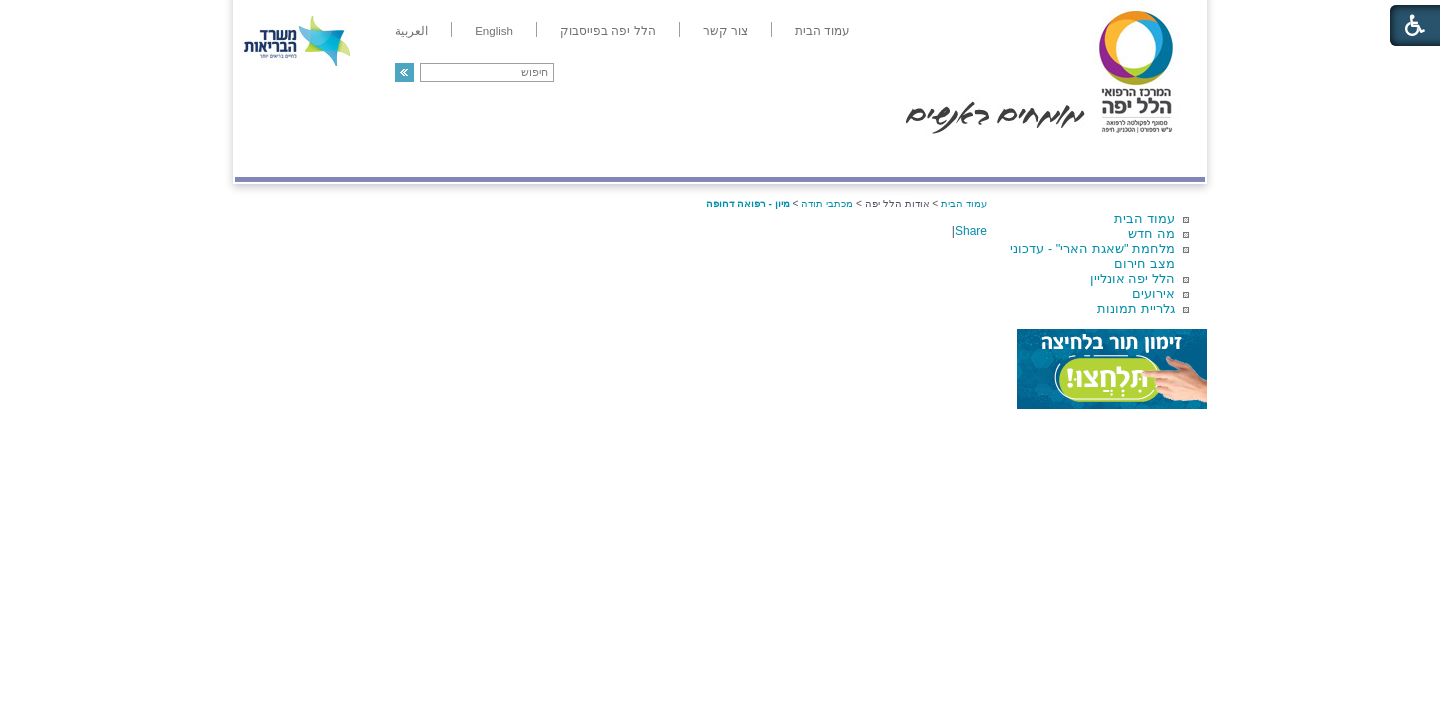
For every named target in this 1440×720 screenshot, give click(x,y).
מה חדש (1151, 233)
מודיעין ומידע (1147, 156)
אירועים (1153, 293)
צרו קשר (268, 156)
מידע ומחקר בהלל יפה (652, 156)
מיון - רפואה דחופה (748, 203)
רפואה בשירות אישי (502, 156)
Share (971, 231)
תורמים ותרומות (366, 156)
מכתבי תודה (827, 203)
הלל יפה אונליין (1132, 278)
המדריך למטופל (788, 156)
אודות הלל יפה (904, 156)
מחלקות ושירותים (1026, 156)
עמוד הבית (1144, 218)
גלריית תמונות (1136, 308)
